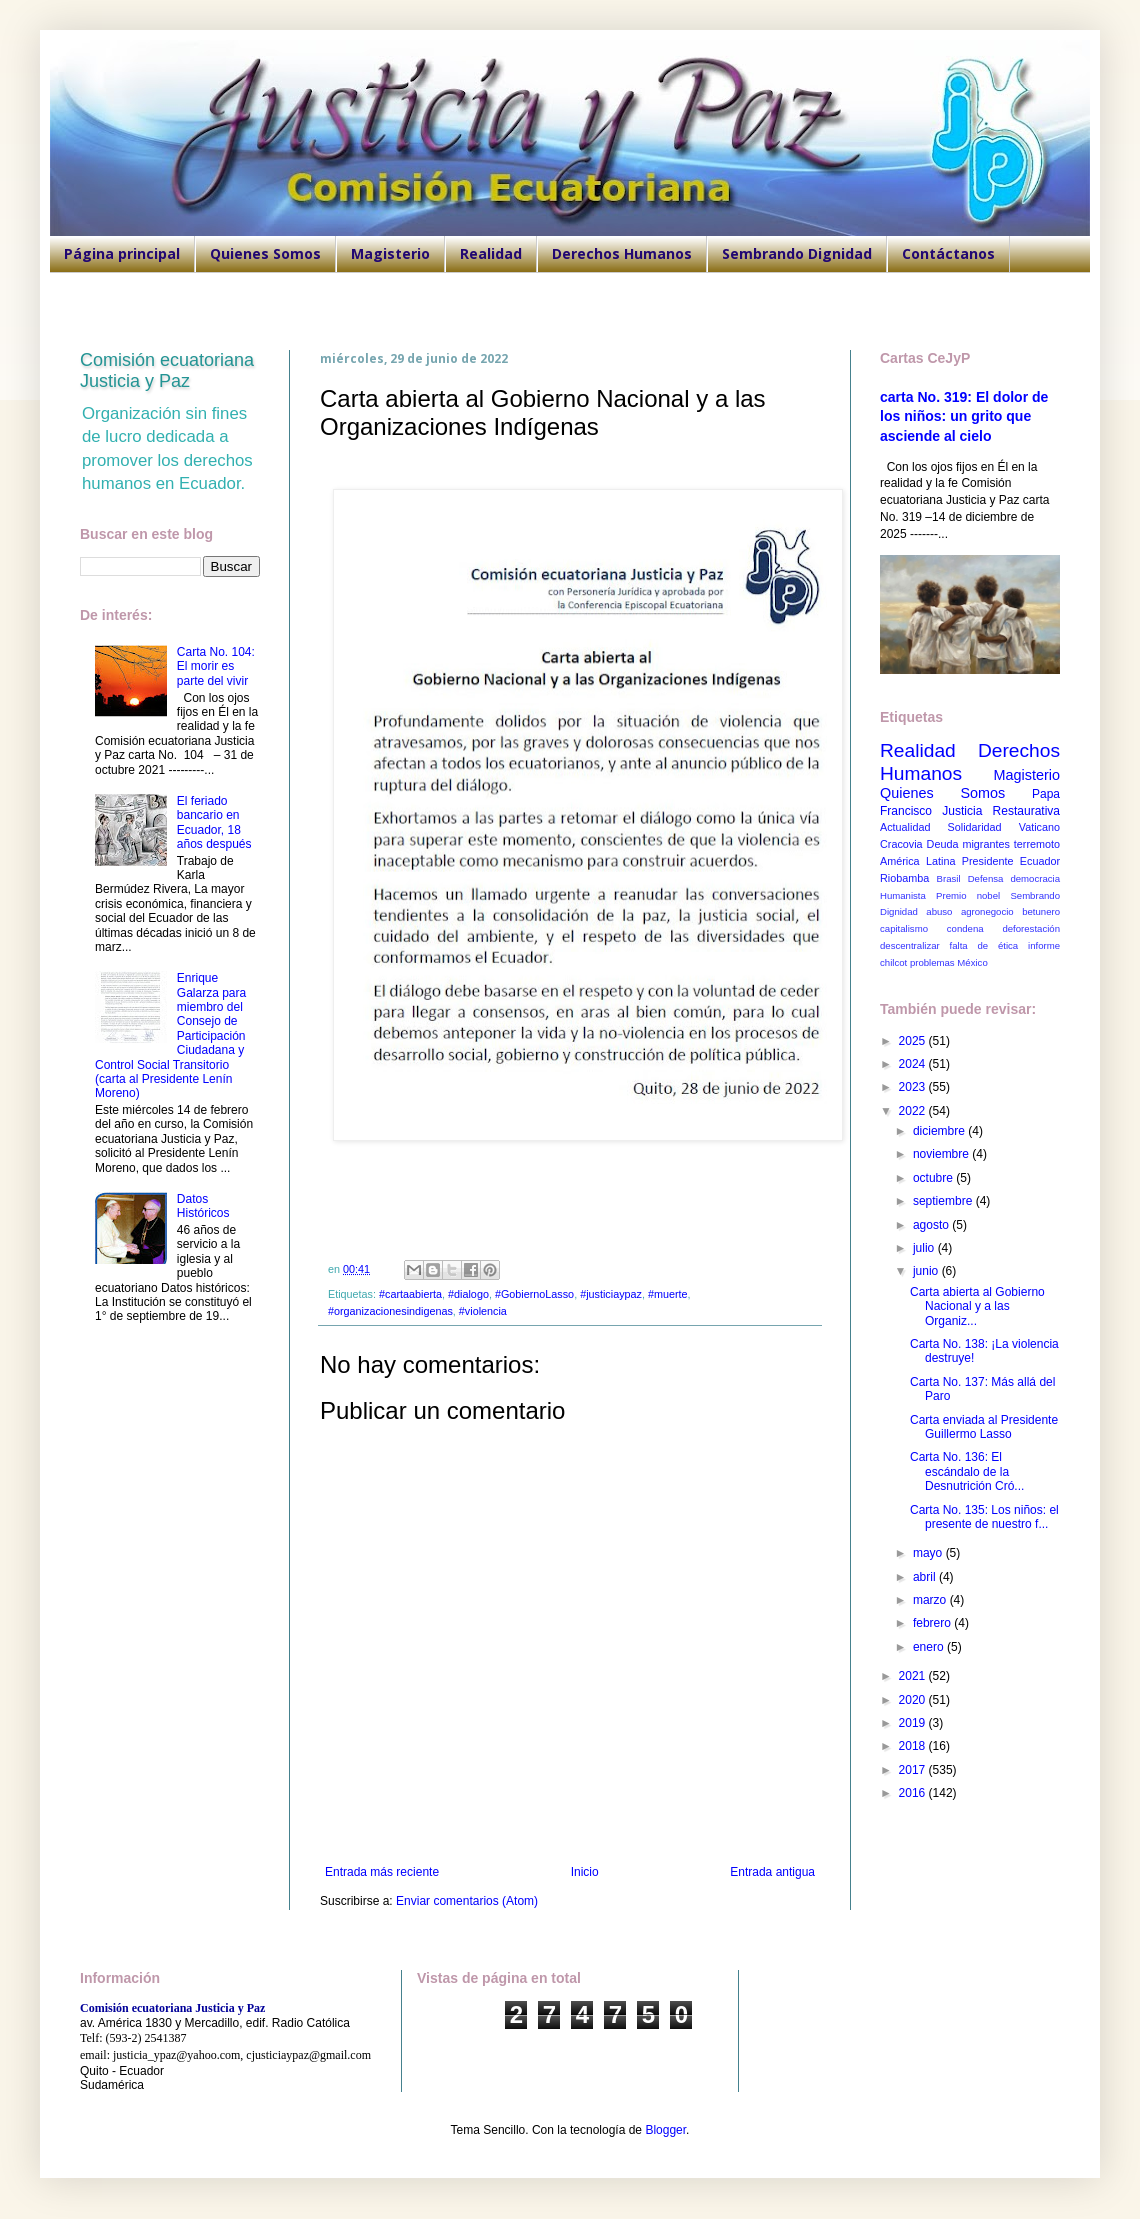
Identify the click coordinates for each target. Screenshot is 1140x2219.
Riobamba (904, 878)
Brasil (949, 878)
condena (965, 928)
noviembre (942, 1154)
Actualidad (905, 827)
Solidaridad (975, 827)
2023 (914, 1087)
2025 (914, 1041)
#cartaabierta (410, 1294)
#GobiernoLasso (534, 1294)
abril (926, 1577)
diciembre (940, 1131)
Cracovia (901, 844)
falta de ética (984, 945)
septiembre (944, 1201)
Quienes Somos (265, 253)
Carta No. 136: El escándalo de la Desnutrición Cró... (967, 1471)
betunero (1041, 911)
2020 (914, 1700)
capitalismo (904, 928)
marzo (931, 1600)
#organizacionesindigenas (390, 1311)
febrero (933, 1623)
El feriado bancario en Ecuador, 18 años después (214, 822)
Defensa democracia (1014, 878)
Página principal (122, 253)
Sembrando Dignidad (797, 253)
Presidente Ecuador (1011, 861)
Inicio (585, 1872)
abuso (939, 911)
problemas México (949, 962)
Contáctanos (948, 253)
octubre (934, 1178)
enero (930, 1647)
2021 (914, 1676)
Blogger (665, 2130)
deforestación (1031, 928)
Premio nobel (968, 895)
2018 (914, 1746)
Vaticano (1039, 827)
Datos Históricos (203, 1206)
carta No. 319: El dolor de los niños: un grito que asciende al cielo (964, 416)
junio (927, 1271)
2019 (914, 1723)
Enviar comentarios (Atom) (467, 1901)
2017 (914, 1770)
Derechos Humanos (622, 253)
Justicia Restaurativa (1001, 811)
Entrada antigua (772, 1872)
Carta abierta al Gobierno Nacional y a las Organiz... (977, 1306)
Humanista (903, 895)
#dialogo (468, 1294)
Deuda (943, 844)
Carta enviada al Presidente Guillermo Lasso (984, 1427)
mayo (929, 1553)
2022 (914, 1111)
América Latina (917, 861)
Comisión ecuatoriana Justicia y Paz (167, 370)
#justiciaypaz (611, 1294)
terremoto (1037, 844)
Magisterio (390, 253)
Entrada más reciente (382, 1872)
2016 (914, 1793)
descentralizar (910, 945)
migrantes (985, 844)
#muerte (668, 1294)
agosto (932, 1225)
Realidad (491, 253)
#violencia (483, 1311)
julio (925, 1248)
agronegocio (987, 911)
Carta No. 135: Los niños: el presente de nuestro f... (984, 1517)
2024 (914, 1064)
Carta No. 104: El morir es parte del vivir (216, 666)
